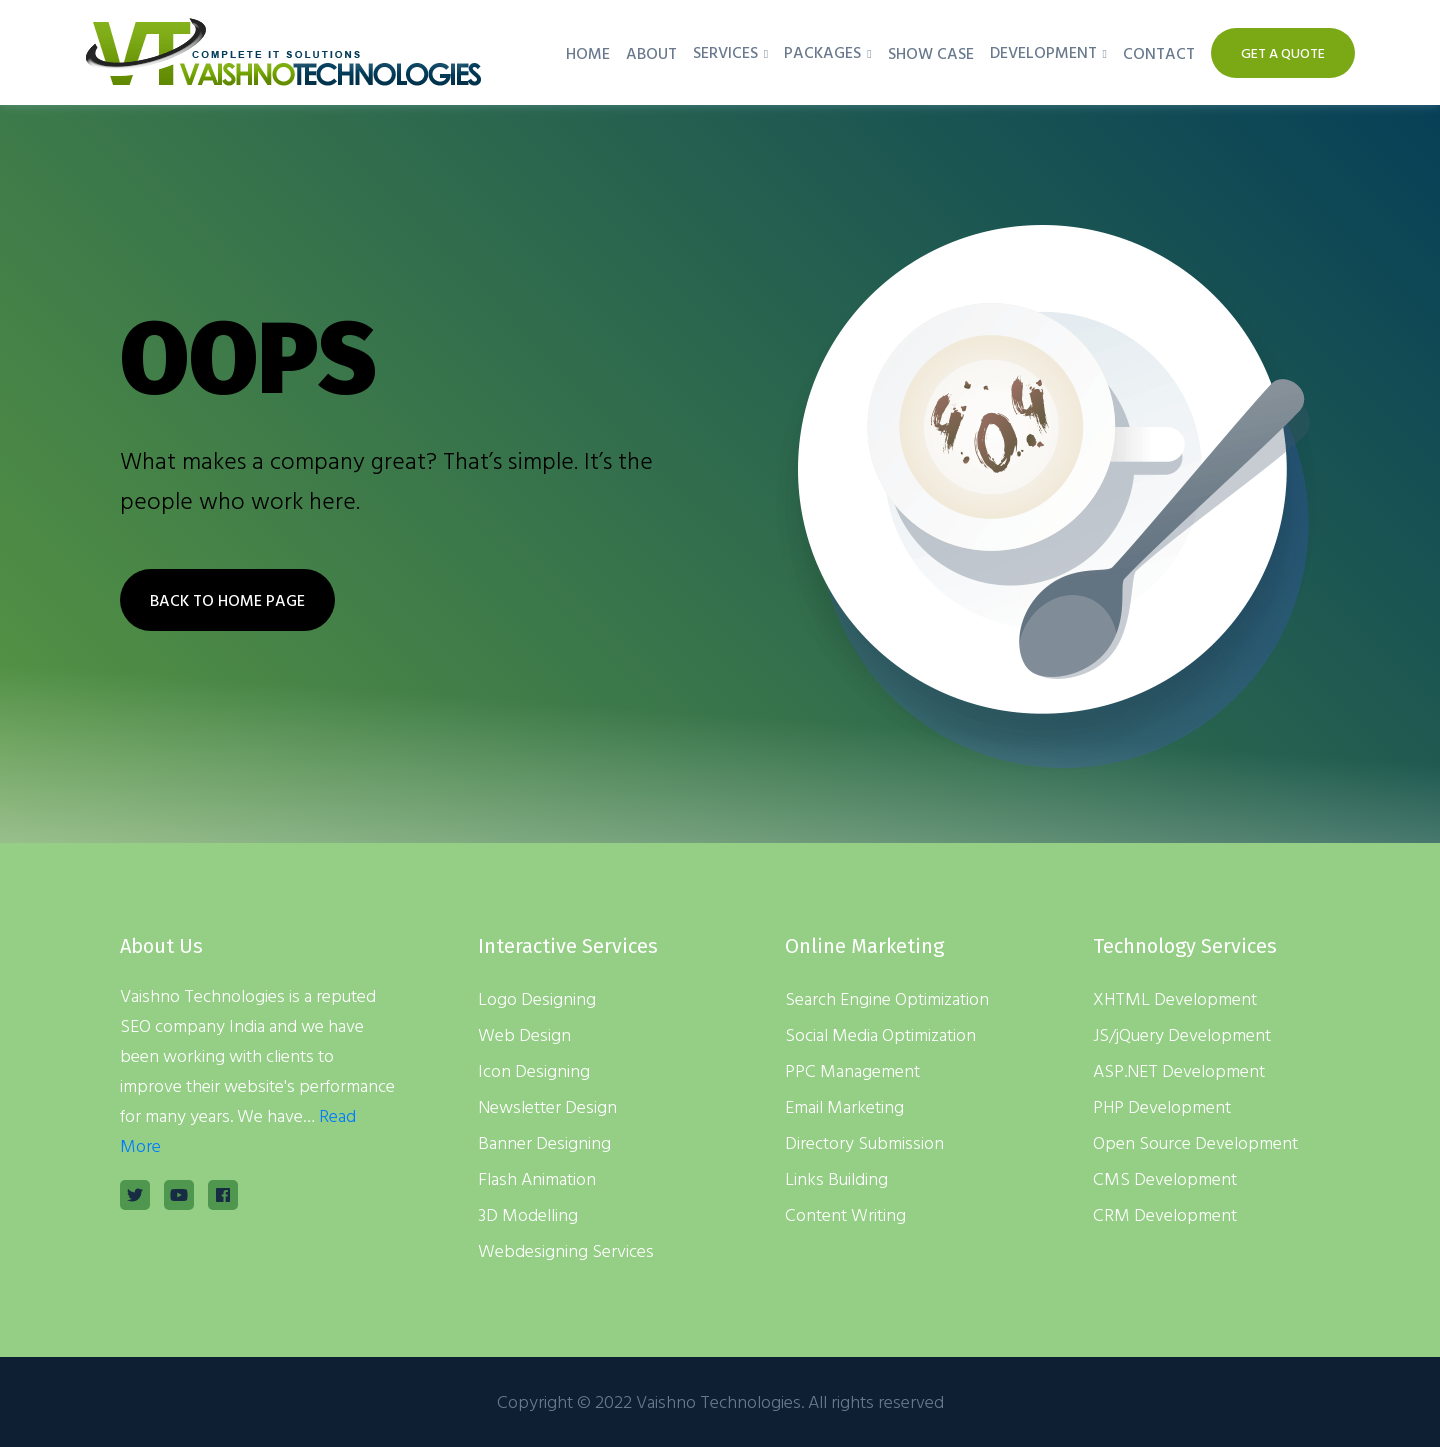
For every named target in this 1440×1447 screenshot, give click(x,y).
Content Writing (845, 1214)
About (651, 53)
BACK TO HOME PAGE (227, 600)
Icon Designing (534, 1070)
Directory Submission (864, 1142)
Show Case (931, 53)
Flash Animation (537, 1178)
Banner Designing (544, 1142)
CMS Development (1165, 1178)
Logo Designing (537, 998)
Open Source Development (1195, 1142)
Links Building (836, 1178)
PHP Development (1162, 1106)
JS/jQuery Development (1182, 1034)
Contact (1159, 53)
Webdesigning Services (566, 1250)
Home (588, 53)
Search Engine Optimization (887, 998)
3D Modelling (528, 1214)
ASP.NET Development (1179, 1070)
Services (725, 52)
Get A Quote (1283, 52)
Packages (822, 52)
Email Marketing (844, 1106)
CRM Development (1165, 1214)
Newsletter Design (547, 1106)
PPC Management (852, 1070)
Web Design (524, 1034)
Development (1043, 52)
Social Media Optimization (880, 1034)
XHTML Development (1175, 998)
